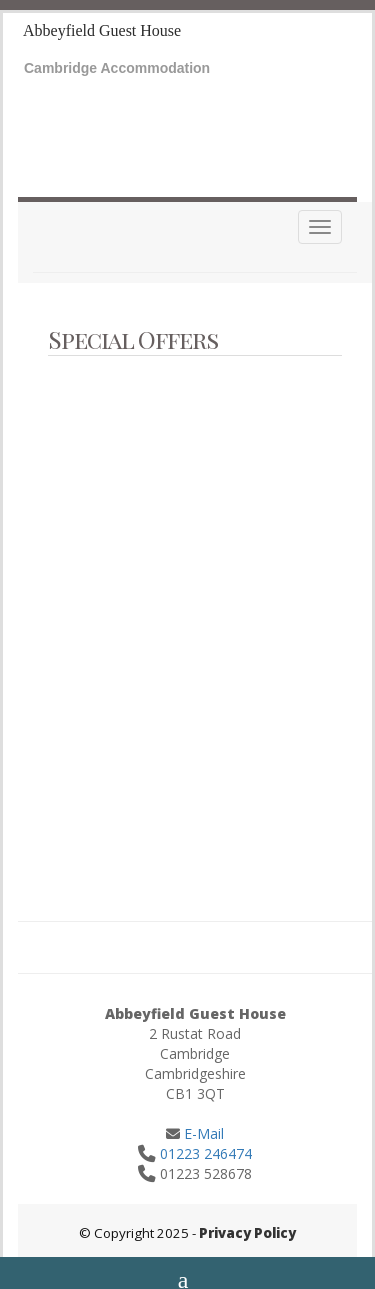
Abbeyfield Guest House (102, 30)
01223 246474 (206, 1153)
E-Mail (202, 1133)
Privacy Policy (247, 1233)
